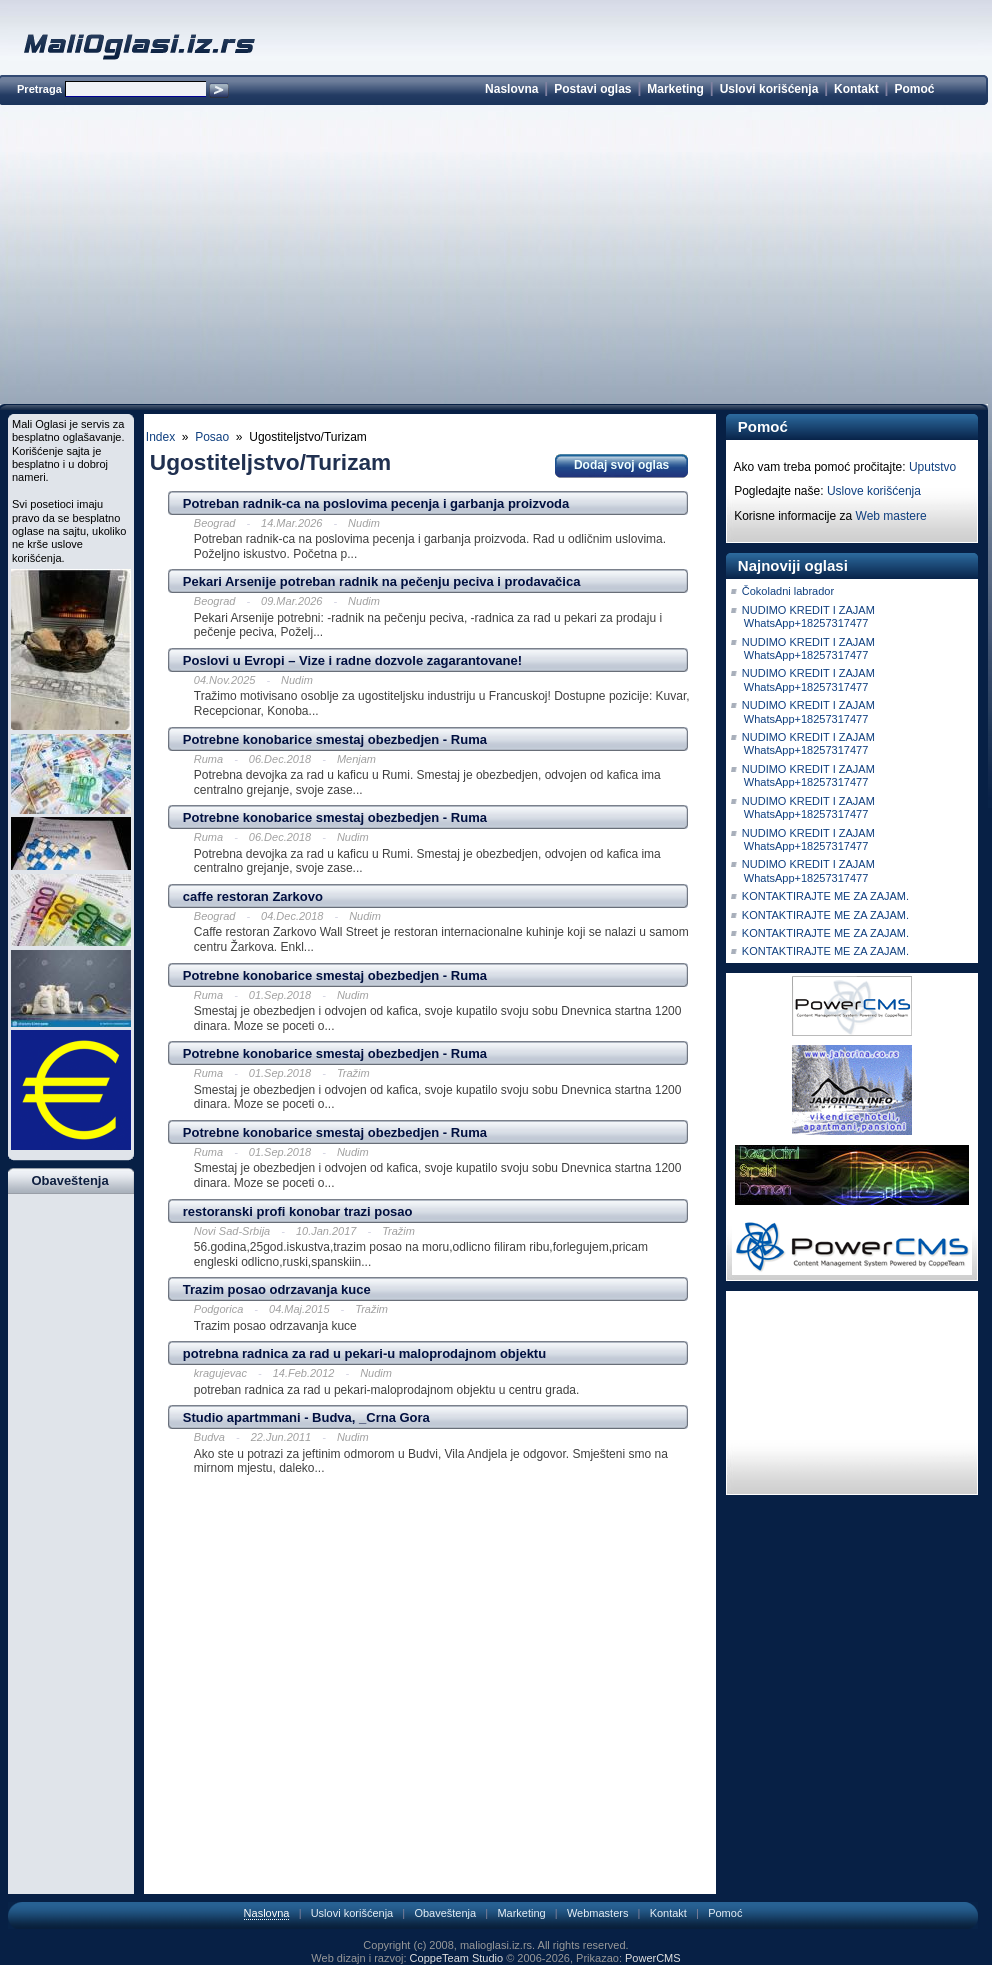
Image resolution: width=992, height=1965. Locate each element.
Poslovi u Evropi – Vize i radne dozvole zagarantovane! (352, 660)
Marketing (675, 89)
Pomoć (914, 89)
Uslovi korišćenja (769, 89)
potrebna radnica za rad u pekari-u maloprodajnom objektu (364, 1353)
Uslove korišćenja (874, 491)
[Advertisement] (493, 258)
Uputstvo (932, 467)
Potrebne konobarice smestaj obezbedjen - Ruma (335, 739)
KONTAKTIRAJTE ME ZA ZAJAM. (825, 896)
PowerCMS (653, 1958)
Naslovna (511, 89)
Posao (212, 437)
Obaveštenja (445, 1913)
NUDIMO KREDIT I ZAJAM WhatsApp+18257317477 (808, 616)
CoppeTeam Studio (457, 1958)
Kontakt (856, 89)
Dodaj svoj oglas (621, 465)
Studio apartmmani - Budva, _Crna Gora (306, 1417)
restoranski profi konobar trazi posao (298, 1211)
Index (160, 437)
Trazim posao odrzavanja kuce (277, 1289)
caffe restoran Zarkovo (253, 896)
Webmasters (598, 1913)
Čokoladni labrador (788, 591)
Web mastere (891, 516)
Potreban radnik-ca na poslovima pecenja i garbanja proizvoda (376, 503)
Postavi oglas (592, 89)
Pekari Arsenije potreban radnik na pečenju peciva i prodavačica (382, 581)
